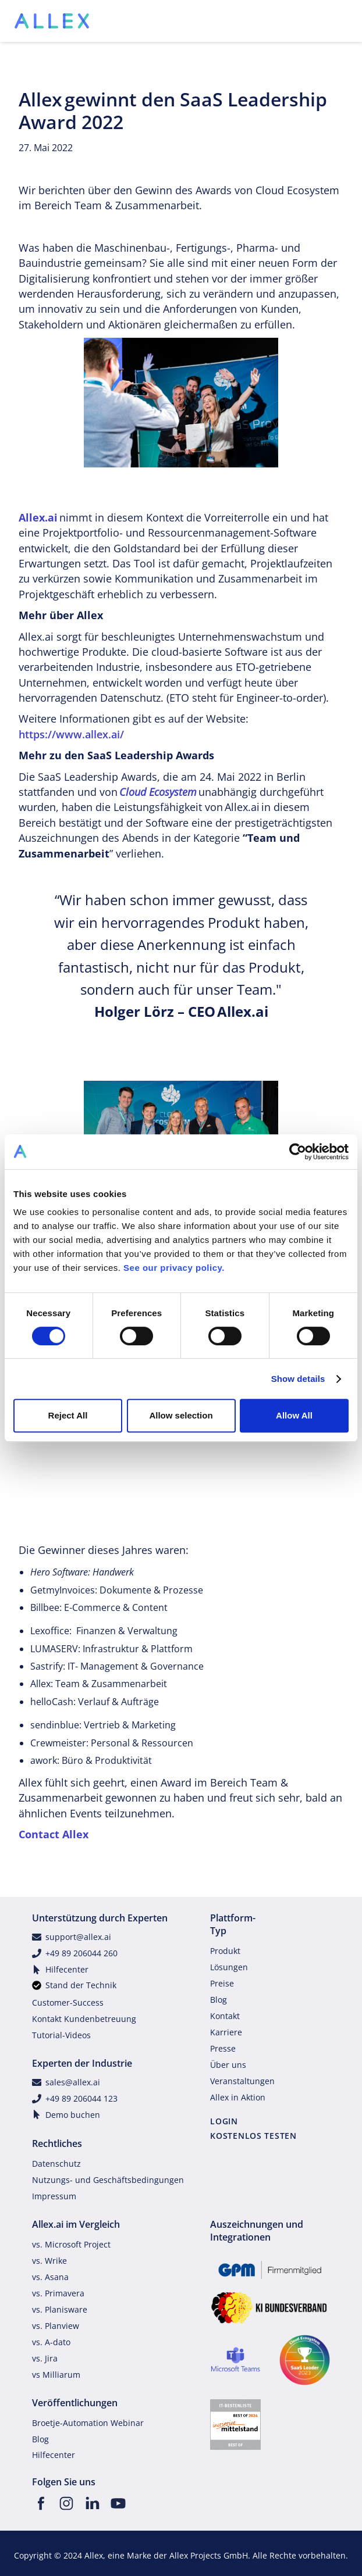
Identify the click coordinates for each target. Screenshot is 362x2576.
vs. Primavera (58, 2293)
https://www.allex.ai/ (71, 734)
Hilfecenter (66, 1969)
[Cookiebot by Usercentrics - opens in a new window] (298, 1151)
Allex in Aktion (237, 2097)
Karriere (226, 2032)
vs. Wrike (49, 2260)
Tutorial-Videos (61, 2035)
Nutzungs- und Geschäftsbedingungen (108, 2179)
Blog (218, 1999)
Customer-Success (68, 2002)
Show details (298, 1379)
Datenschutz (56, 2163)
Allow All (294, 1415)
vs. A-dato (51, 2342)
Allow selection (180, 1415)
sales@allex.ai (72, 2082)
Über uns (228, 2064)
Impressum (54, 2196)
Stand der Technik (80, 1985)
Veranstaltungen (242, 2080)
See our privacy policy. (174, 1268)
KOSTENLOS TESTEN (253, 2135)
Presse (223, 2048)
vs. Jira (45, 2358)
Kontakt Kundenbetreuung (84, 2018)
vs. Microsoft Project (71, 2244)
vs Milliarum (56, 2374)
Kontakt (225, 2015)
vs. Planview (55, 2325)
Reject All (68, 1415)
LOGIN (224, 2121)
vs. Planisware (59, 2309)
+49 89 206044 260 (81, 1953)
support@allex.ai (78, 1936)
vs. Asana (50, 2276)
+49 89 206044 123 (81, 2098)
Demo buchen (72, 2114)
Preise (222, 1983)
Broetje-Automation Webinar (88, 2422)
